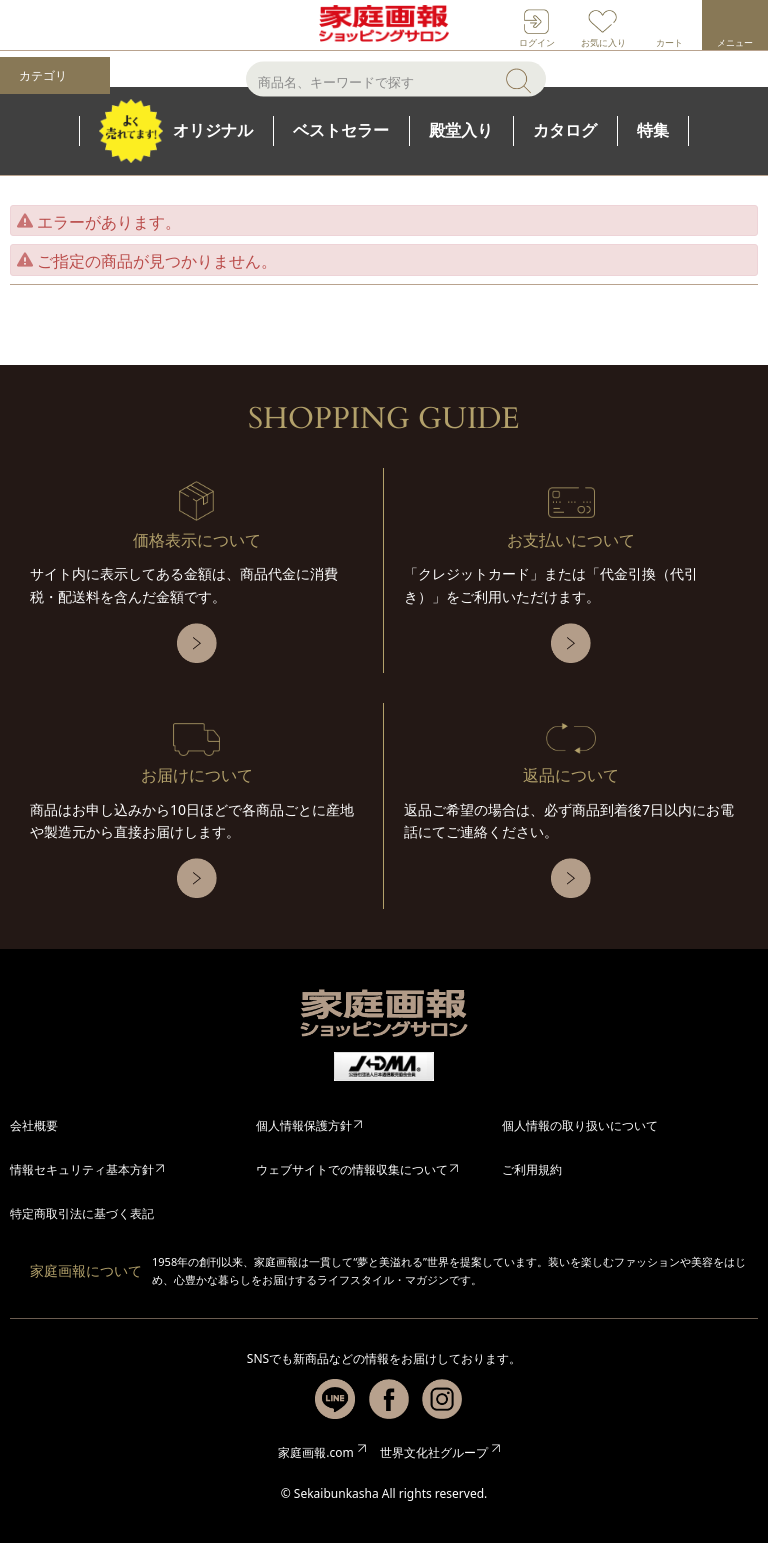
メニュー (735, 42)
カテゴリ (43, 76)
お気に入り (603, 42)
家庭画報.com (315, 1452)
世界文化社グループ (434, 1452)
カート (669, 42)
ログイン (537, 42)
